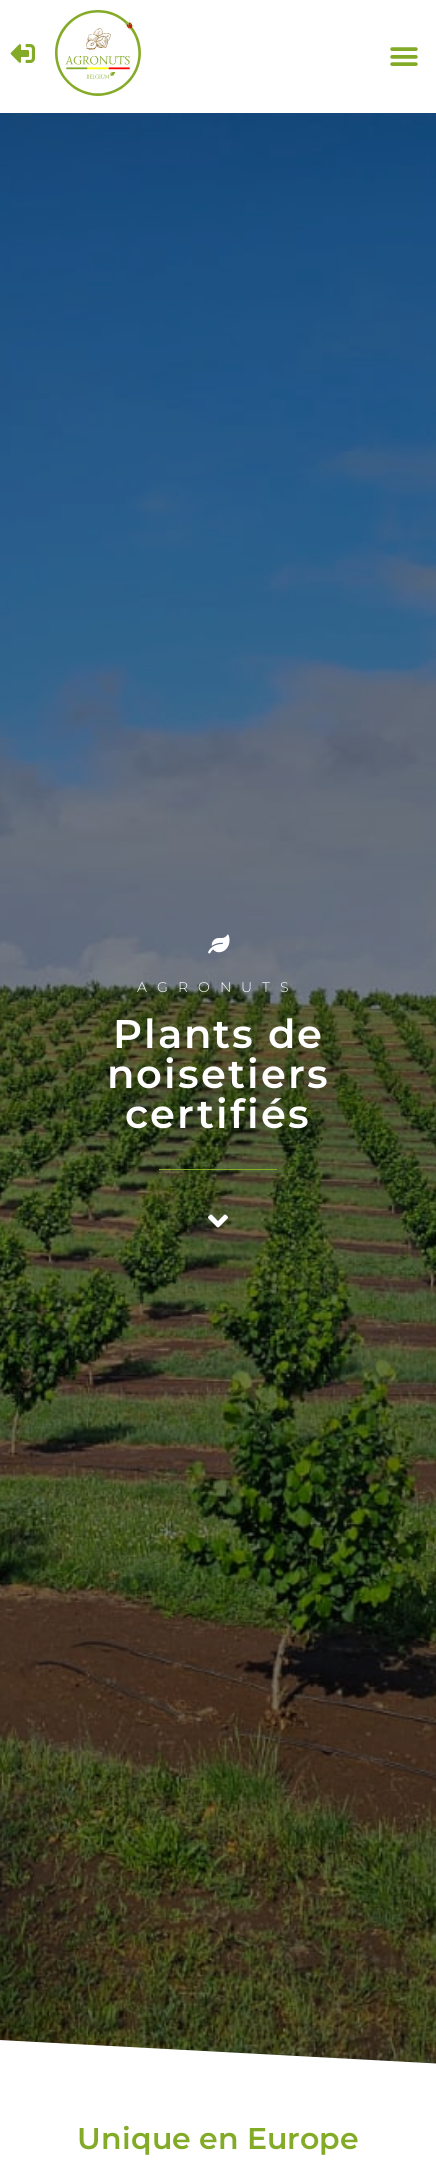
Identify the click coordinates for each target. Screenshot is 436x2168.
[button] (403, 56)
